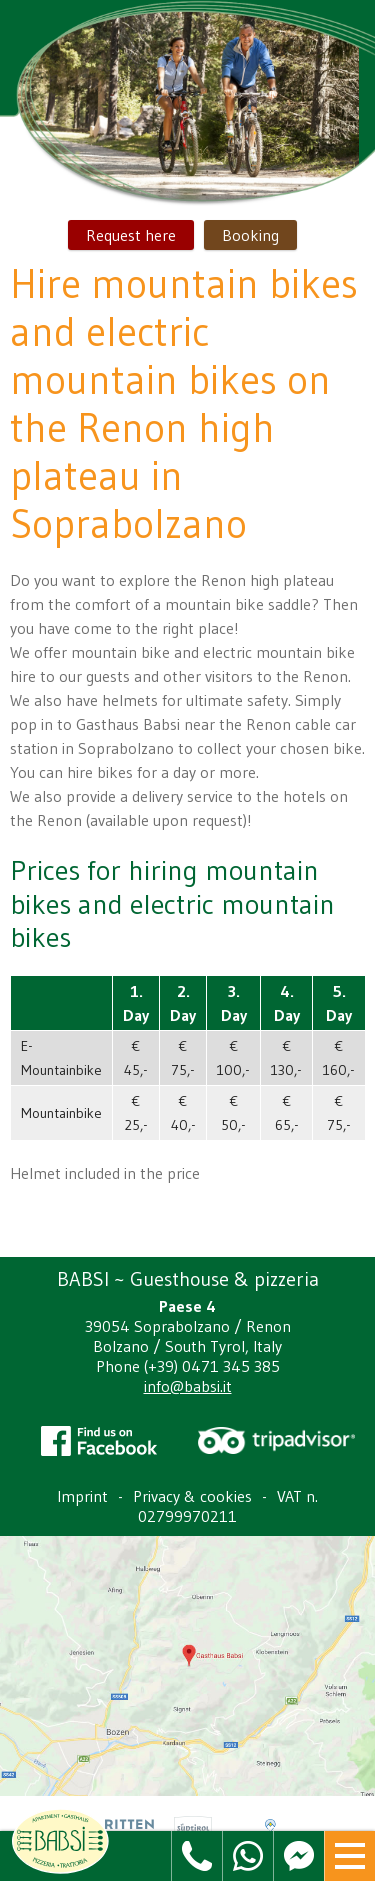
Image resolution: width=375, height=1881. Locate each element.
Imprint (82, 1496)
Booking (250, 235)
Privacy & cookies (192, 1496)
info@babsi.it (188, 1386)
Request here (131, 235)
